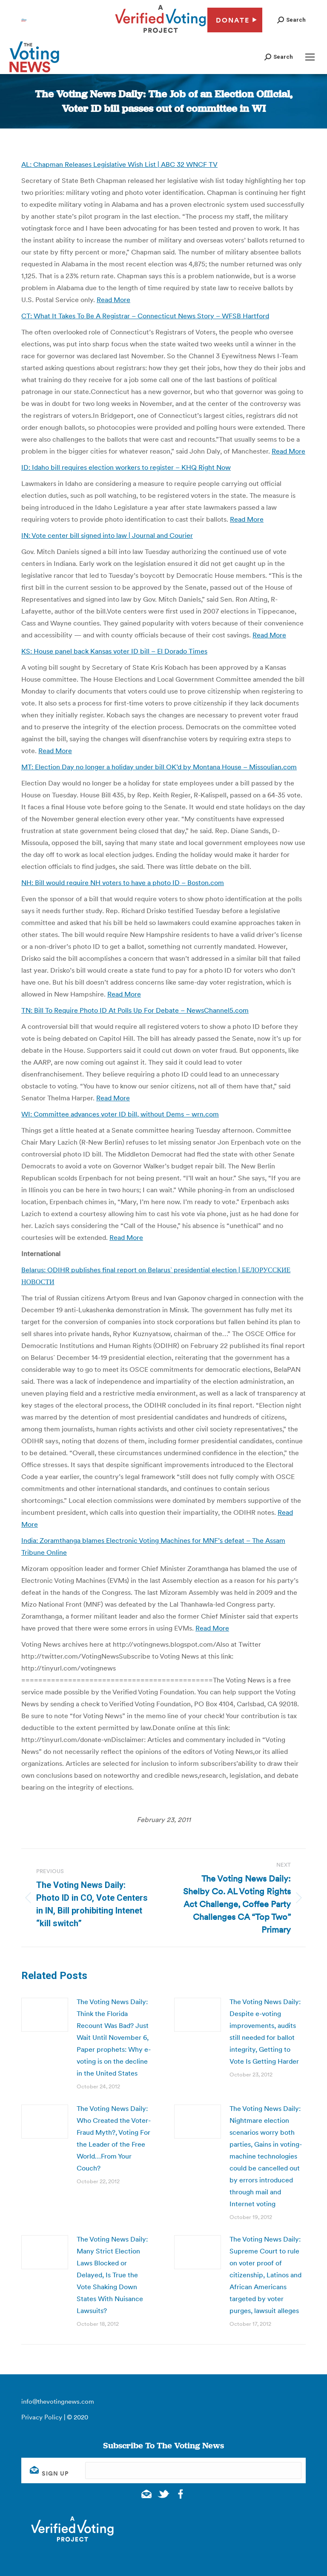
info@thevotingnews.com (57, 2401)
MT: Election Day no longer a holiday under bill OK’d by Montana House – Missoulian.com (159, 767)
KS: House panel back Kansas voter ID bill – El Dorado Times (114, 651)
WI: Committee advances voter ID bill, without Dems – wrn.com (120, 1114)
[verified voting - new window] (160, 34)
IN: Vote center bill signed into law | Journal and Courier (107, 535)
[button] (291, 19)
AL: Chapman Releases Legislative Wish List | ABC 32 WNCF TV (119, 164)
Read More (113, 299)
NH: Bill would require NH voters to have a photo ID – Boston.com (122, 882)
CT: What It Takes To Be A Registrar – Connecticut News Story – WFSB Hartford (145, 315)
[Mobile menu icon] (309, 57)
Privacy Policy (41, 2417)
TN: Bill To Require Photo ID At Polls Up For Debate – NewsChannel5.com (135, 1010)
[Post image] (44, 2015)
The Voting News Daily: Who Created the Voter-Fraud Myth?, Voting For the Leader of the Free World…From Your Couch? (114, 2138)
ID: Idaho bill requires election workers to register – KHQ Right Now (126, 467)
